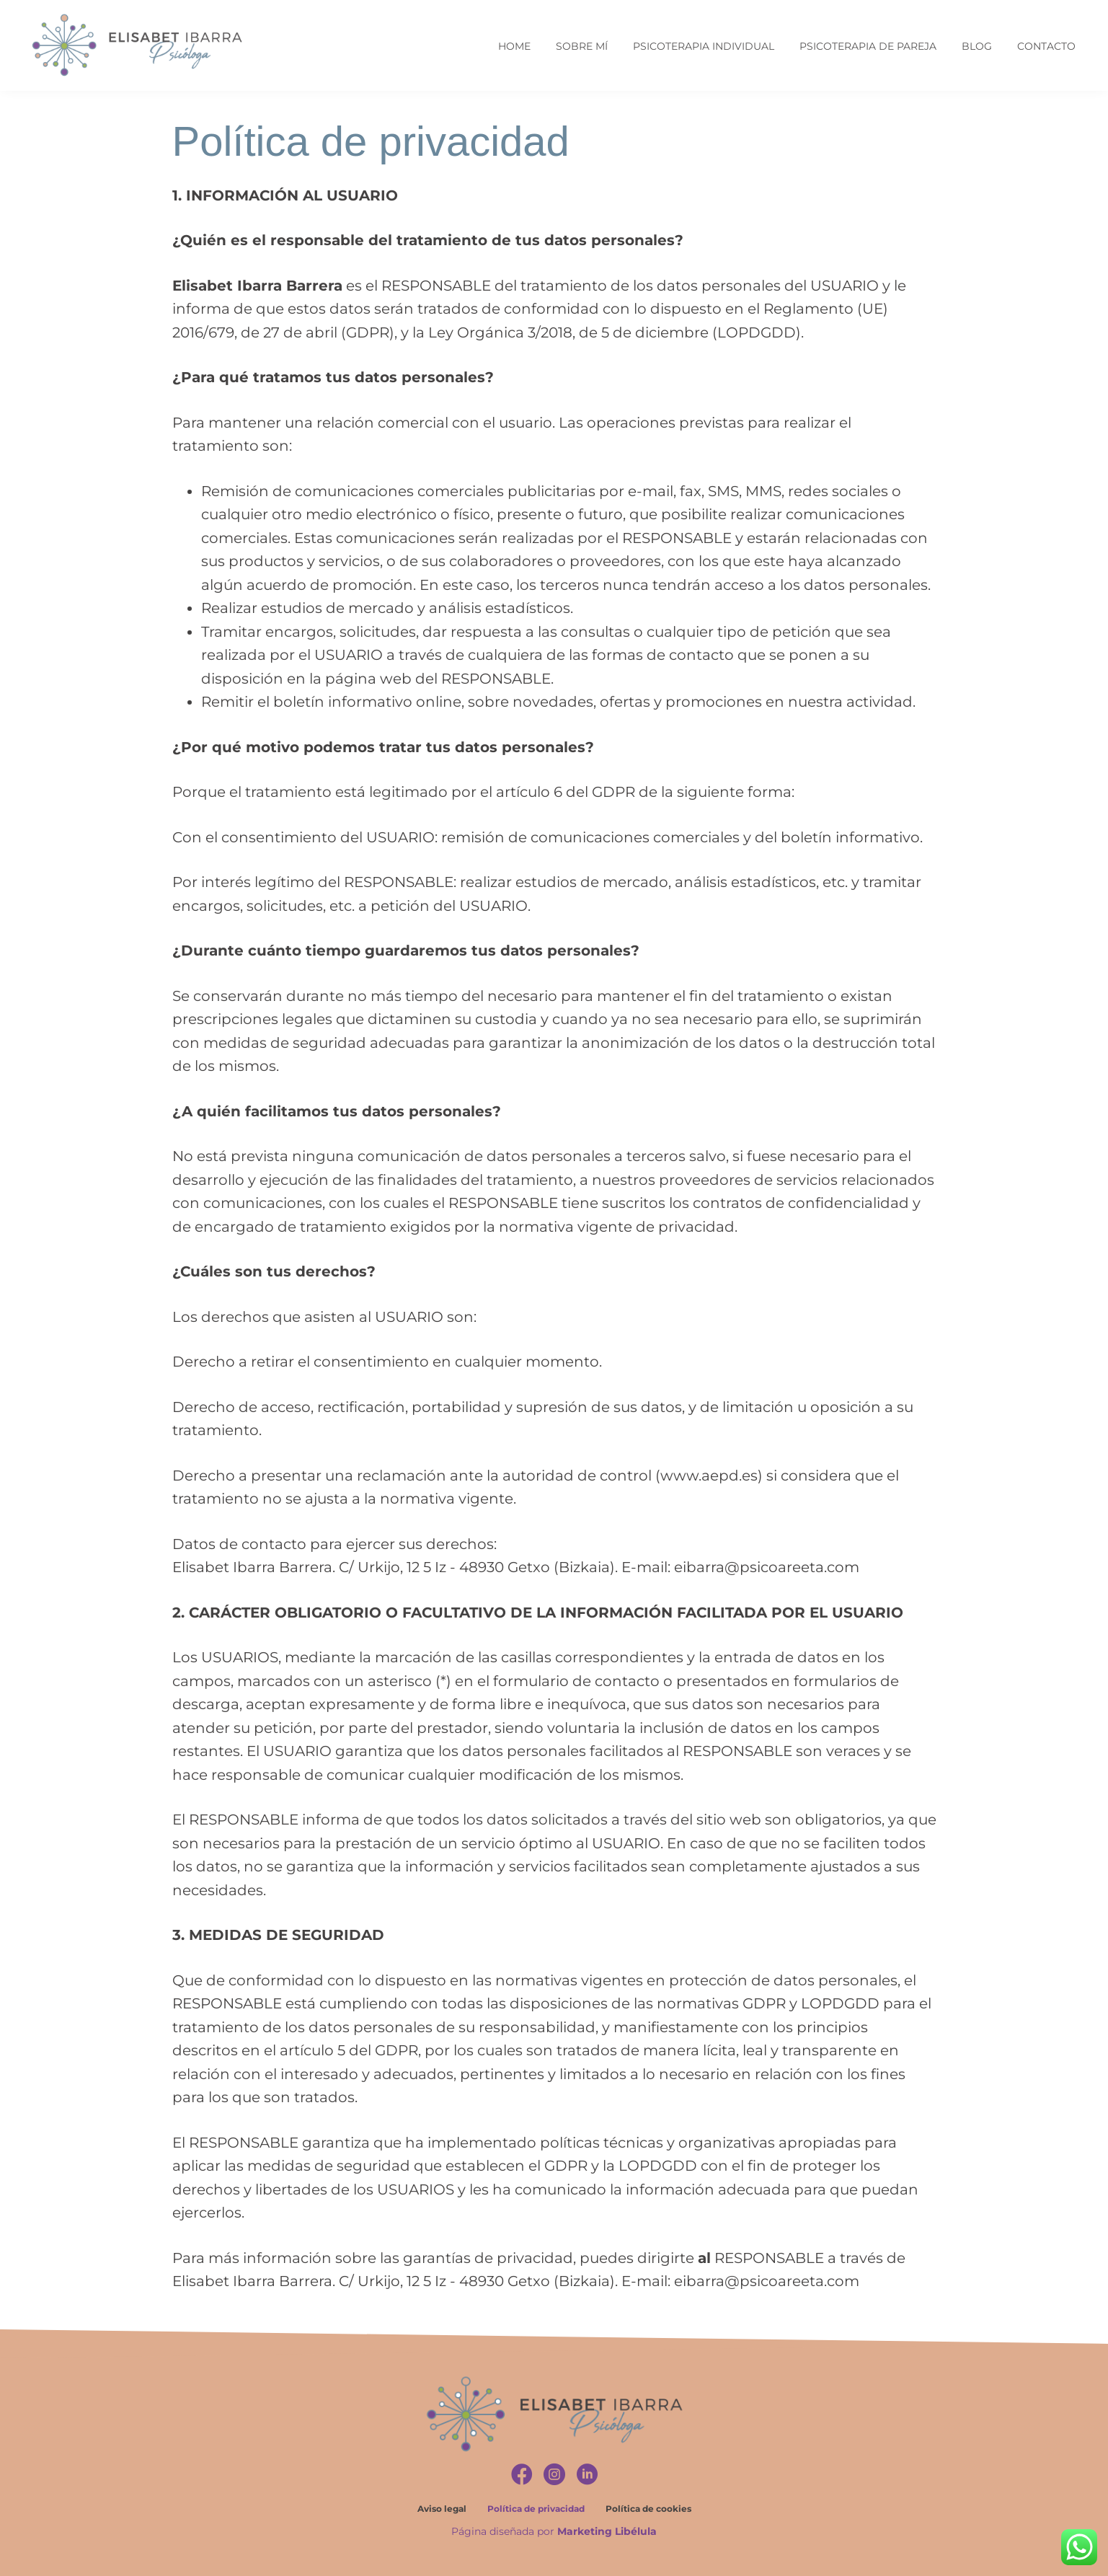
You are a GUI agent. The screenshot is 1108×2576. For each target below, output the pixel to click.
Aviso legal (441, 2508)
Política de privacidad (536, 2508)
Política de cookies (648, 2508)
